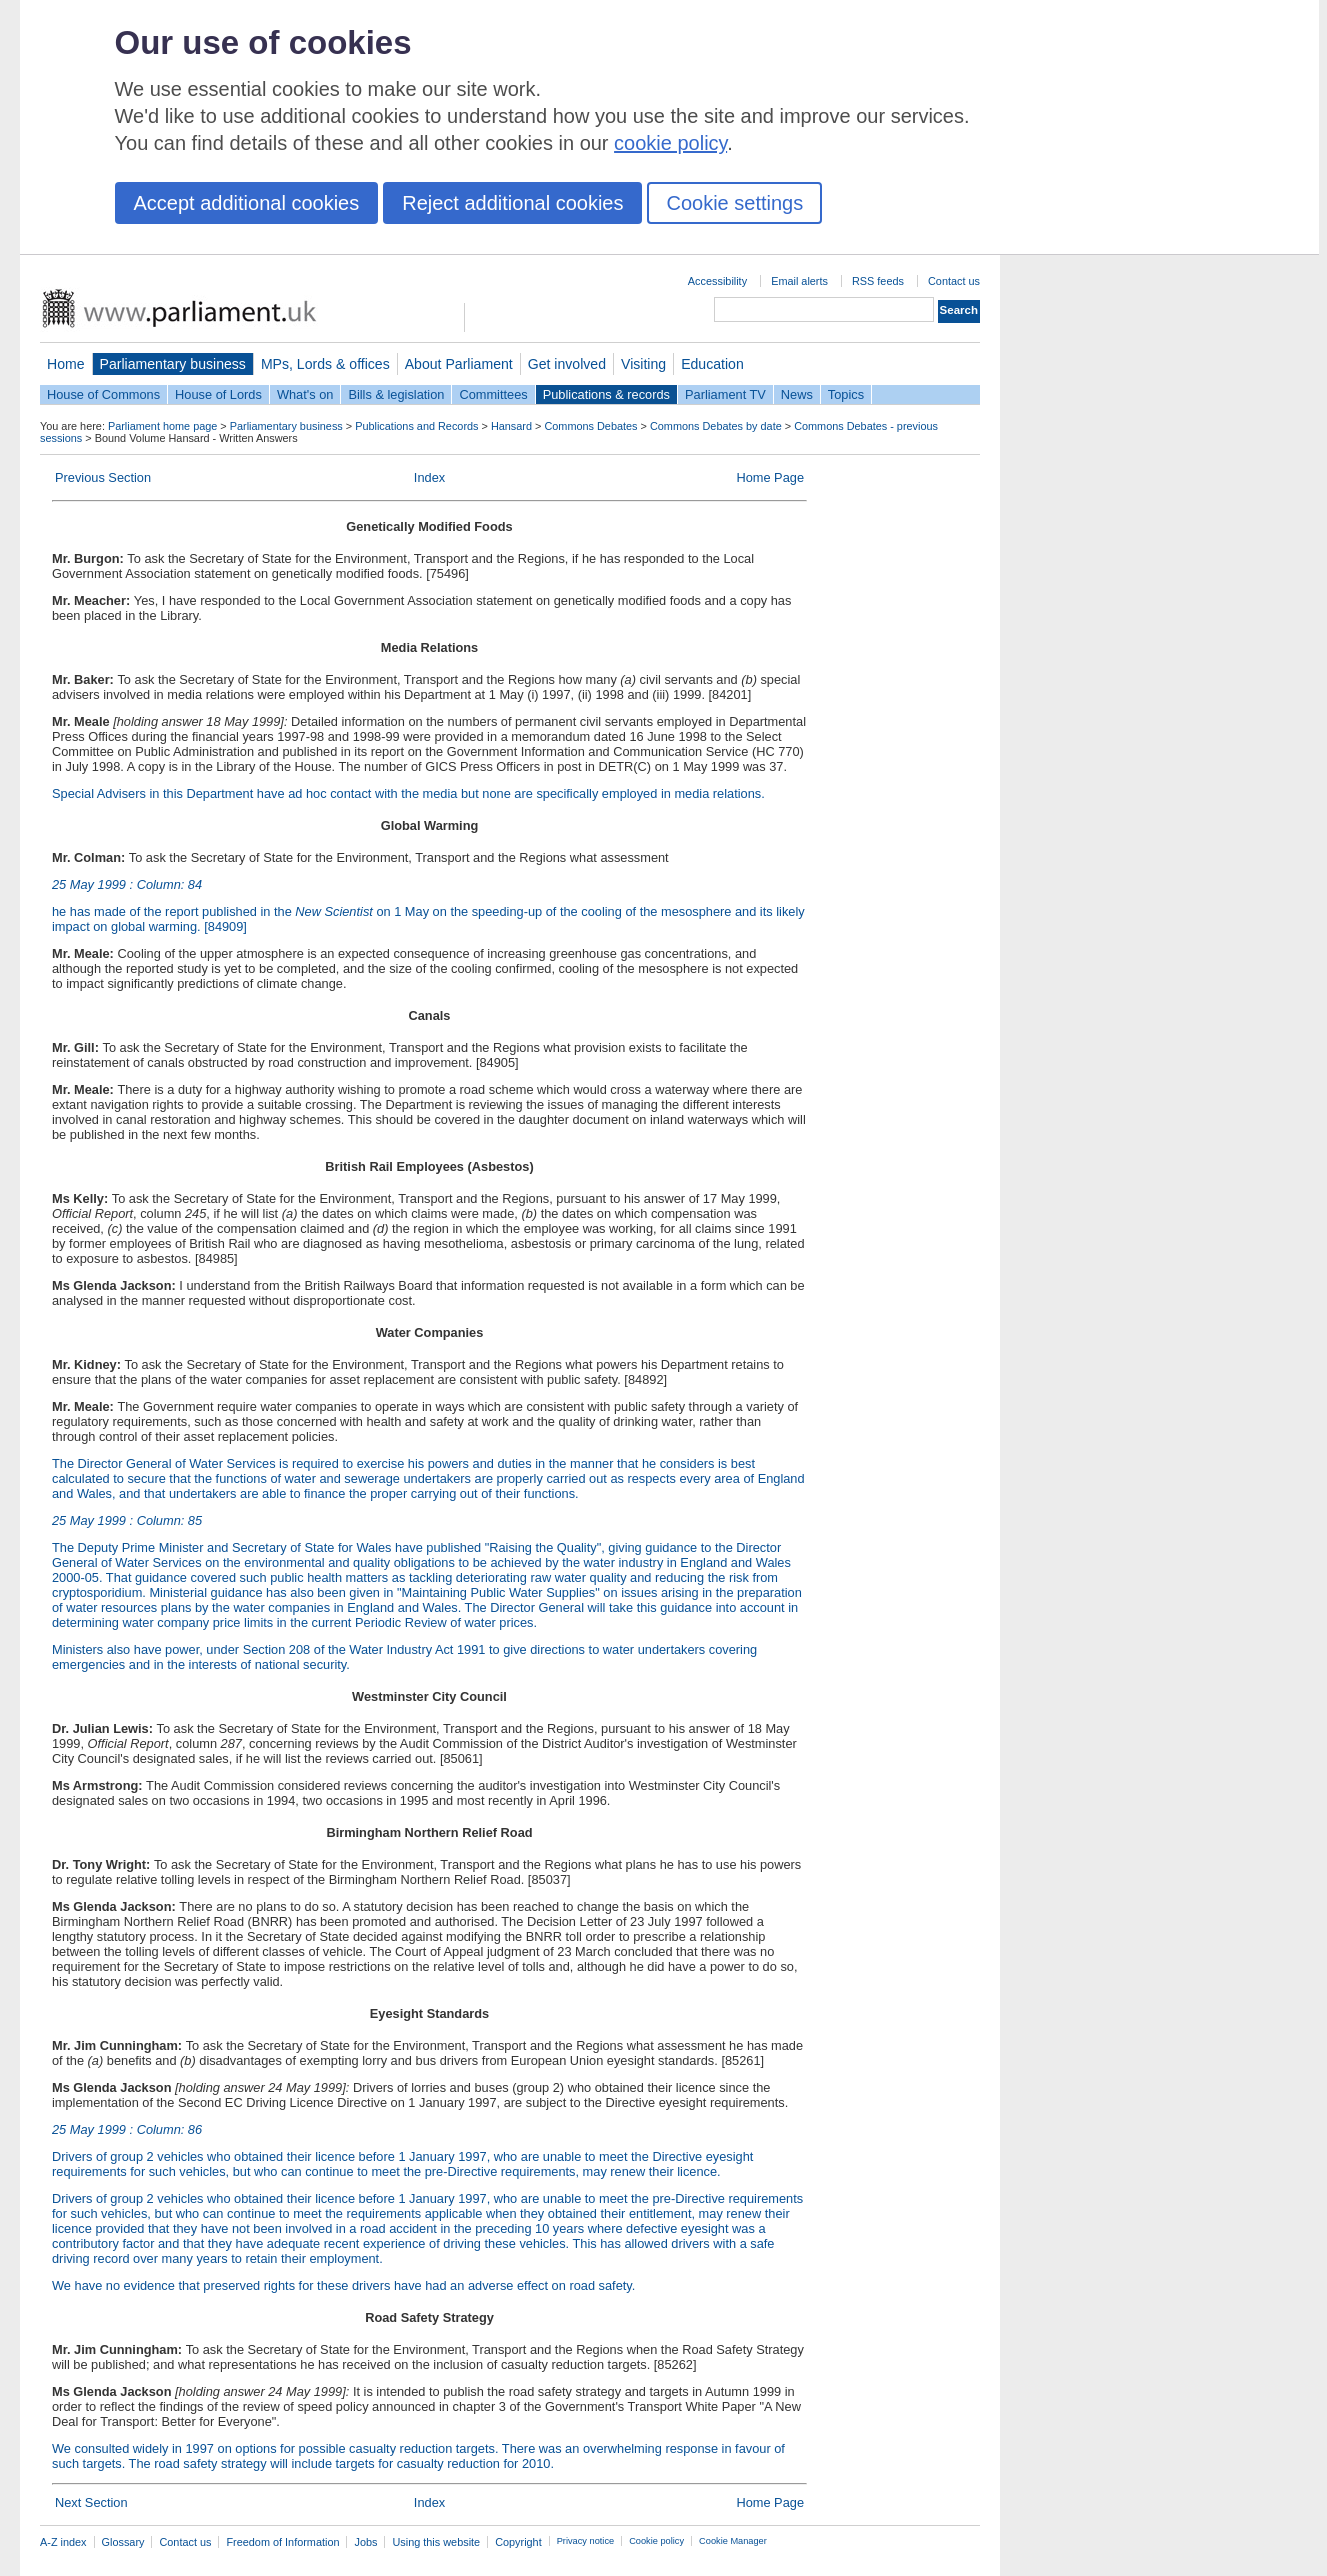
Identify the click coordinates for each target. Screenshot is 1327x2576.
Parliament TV (725, 394)
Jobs (365, 2542)
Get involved (567, 364)
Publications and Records (416, 426)
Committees (493, 394)
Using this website (436, 2542)
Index (429, 477)
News (797, 394)
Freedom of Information (282, 2542)
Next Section (91, 2502)
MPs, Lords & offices (325, 364)
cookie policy (670, 143)
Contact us (954, 281)
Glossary (123, 2542)
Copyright (518, 2542)
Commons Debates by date (716, 426)
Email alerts (799, 281)
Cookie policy (656, 2541)
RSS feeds (878, 281)
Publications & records (606, 394)
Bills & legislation (396, 394)
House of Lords (218, 394)
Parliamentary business (173, 364)
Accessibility (717, 281)
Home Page (770, 477)
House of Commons (103, 394)
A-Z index (63, 2542)
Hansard (511, 426)
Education (712, 364)
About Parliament (459, 364)
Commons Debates (590, 426)
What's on (305, 394)
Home (66, 364)
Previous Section (103, 477)
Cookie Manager (733, 2541)
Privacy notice (585, 2541)
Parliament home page (162, 426)
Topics (846, 394)
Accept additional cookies (247, 203)
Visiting (643, 364)
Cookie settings (734, 203)
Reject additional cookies (512, 203)
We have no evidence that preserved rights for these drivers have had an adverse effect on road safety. (343, 2285)
